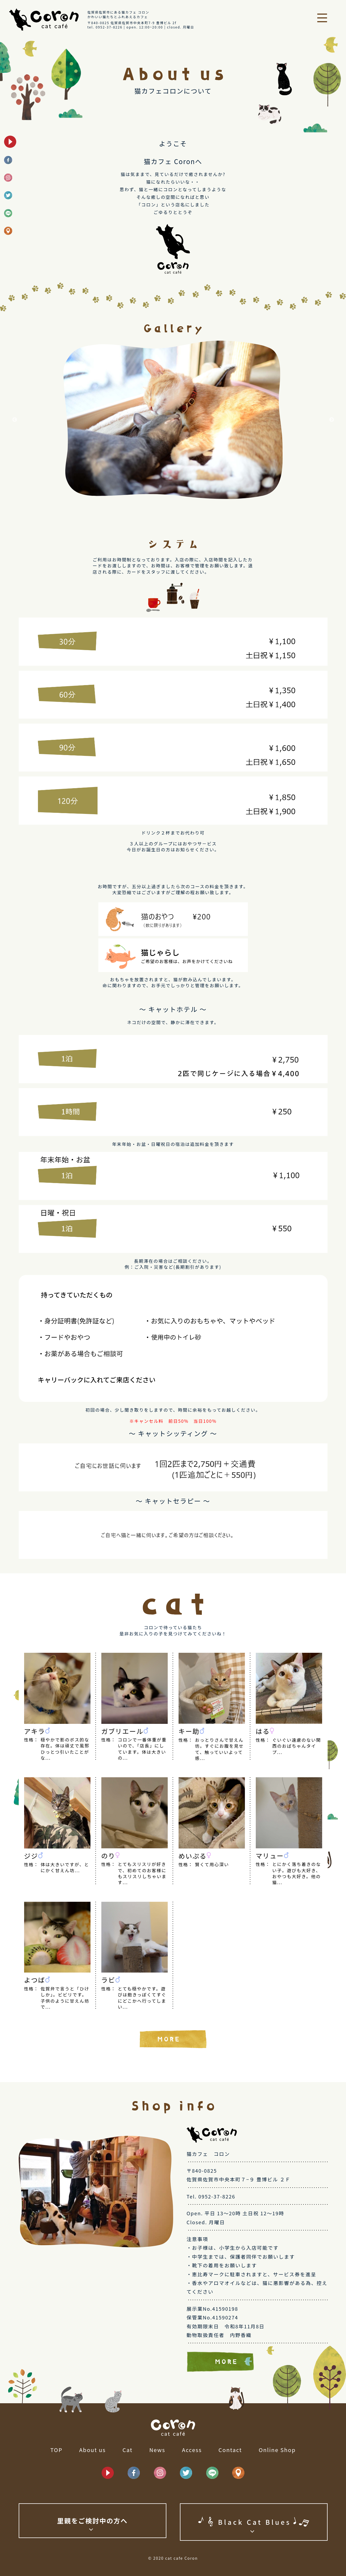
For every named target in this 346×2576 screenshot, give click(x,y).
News (157, 2450)
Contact (230, 2450)
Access (192, 2450)
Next (331, 420)
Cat (127, 2450)
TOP (56, 2450)
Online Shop (277, 2450)
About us (92, 2450)
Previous (14, 420)
